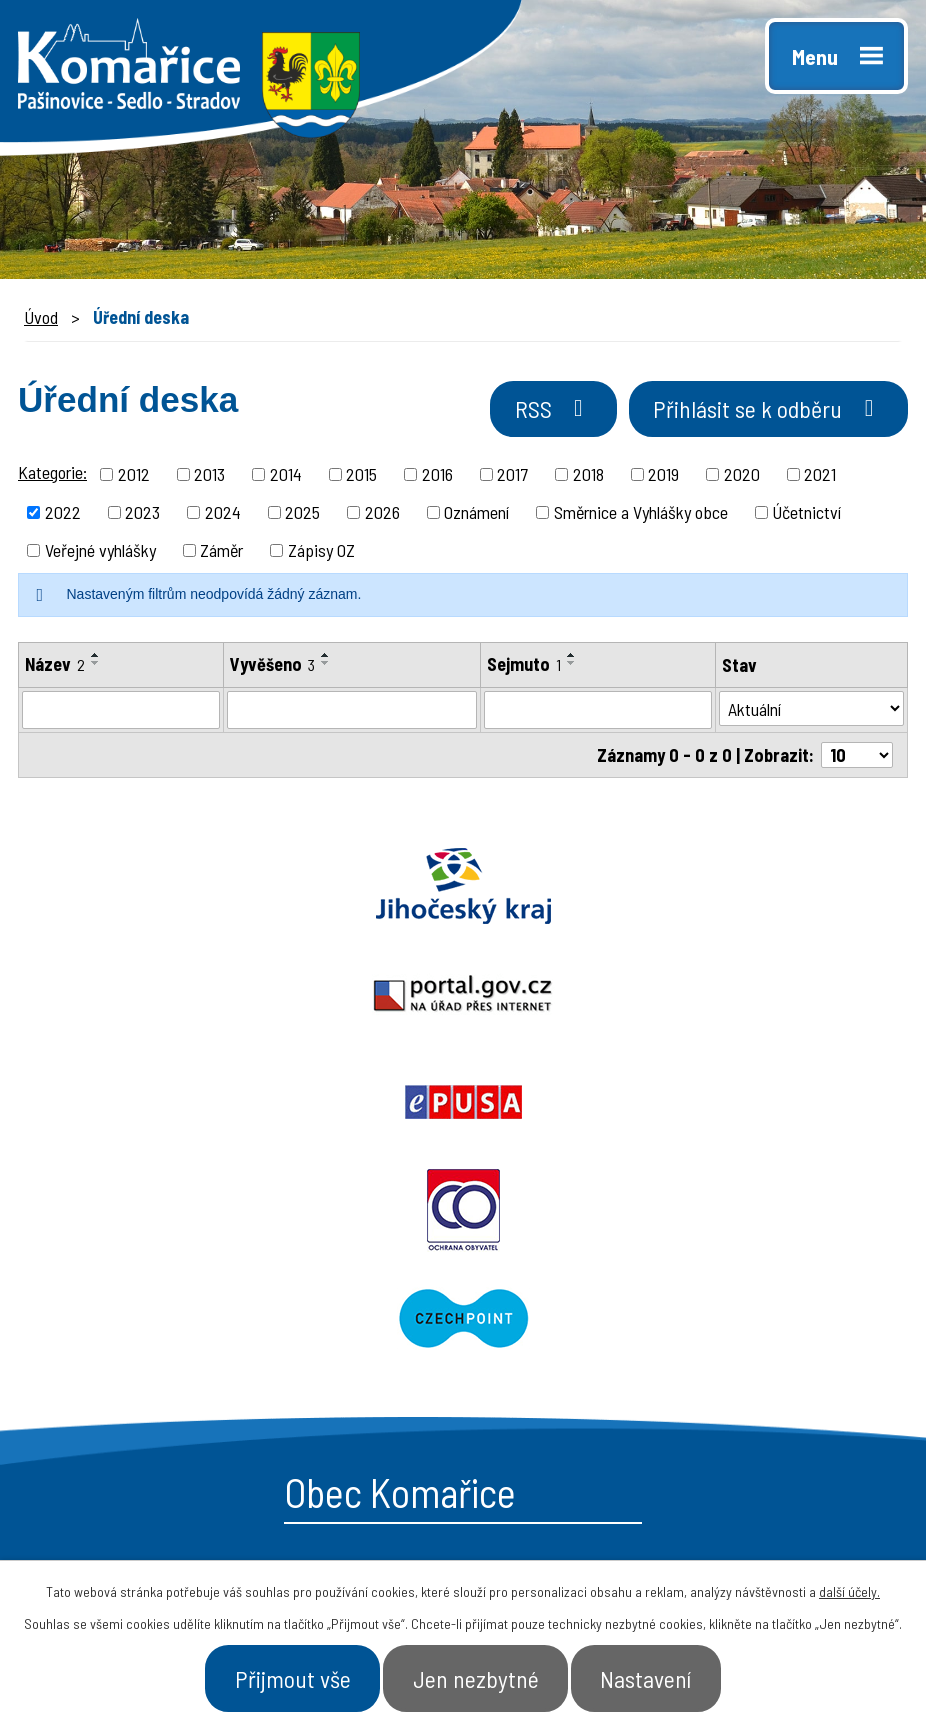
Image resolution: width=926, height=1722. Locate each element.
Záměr (221, 553)
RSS (532, 413)
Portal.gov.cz (463, 890)
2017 (512, 477)
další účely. (849, 1587)
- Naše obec (751, 1317)
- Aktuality (536, 1387)
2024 (223, 515)
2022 (63, 515)
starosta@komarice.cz (183, 1269)
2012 (134, 477)
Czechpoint (694, 998)
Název (55, 667)
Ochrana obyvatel (231, 998)
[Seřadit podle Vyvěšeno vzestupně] (326, 658)
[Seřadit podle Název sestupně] (96, 666)
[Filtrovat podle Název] (121, 714)
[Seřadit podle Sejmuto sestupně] (572, 666)
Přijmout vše (280, 1676)
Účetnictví (806, 515)
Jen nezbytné (476, 1676)
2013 (209, 477)
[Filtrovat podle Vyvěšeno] (352, 714)
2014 (286, 477)
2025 (302, 515)
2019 (663, 477)
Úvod (41, 317)
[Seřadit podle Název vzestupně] (96, 658)
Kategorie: (52, 475)
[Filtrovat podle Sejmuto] (597, 714)
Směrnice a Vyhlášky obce (641, 515)
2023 (142, 515)
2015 (361, 477)
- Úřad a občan (763, 1352)
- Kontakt (741, 1387)
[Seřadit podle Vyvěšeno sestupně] (326, 666)
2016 (437, 477)
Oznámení (476, 515)
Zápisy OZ (321, 553)
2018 (588, 477)
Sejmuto (524, 667)
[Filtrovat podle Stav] (811, 712)
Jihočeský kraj (154, 890)
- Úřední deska (555, 1352)
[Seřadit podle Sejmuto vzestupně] (572, 658)
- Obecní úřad (549, 1317)
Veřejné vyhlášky (100, 553)
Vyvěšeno (272, 667)
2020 (742, 477)
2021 (820, 477)
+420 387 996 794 (159, 1314)
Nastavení (659, 1676)
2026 (382, 515)
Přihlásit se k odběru (760, 413)
